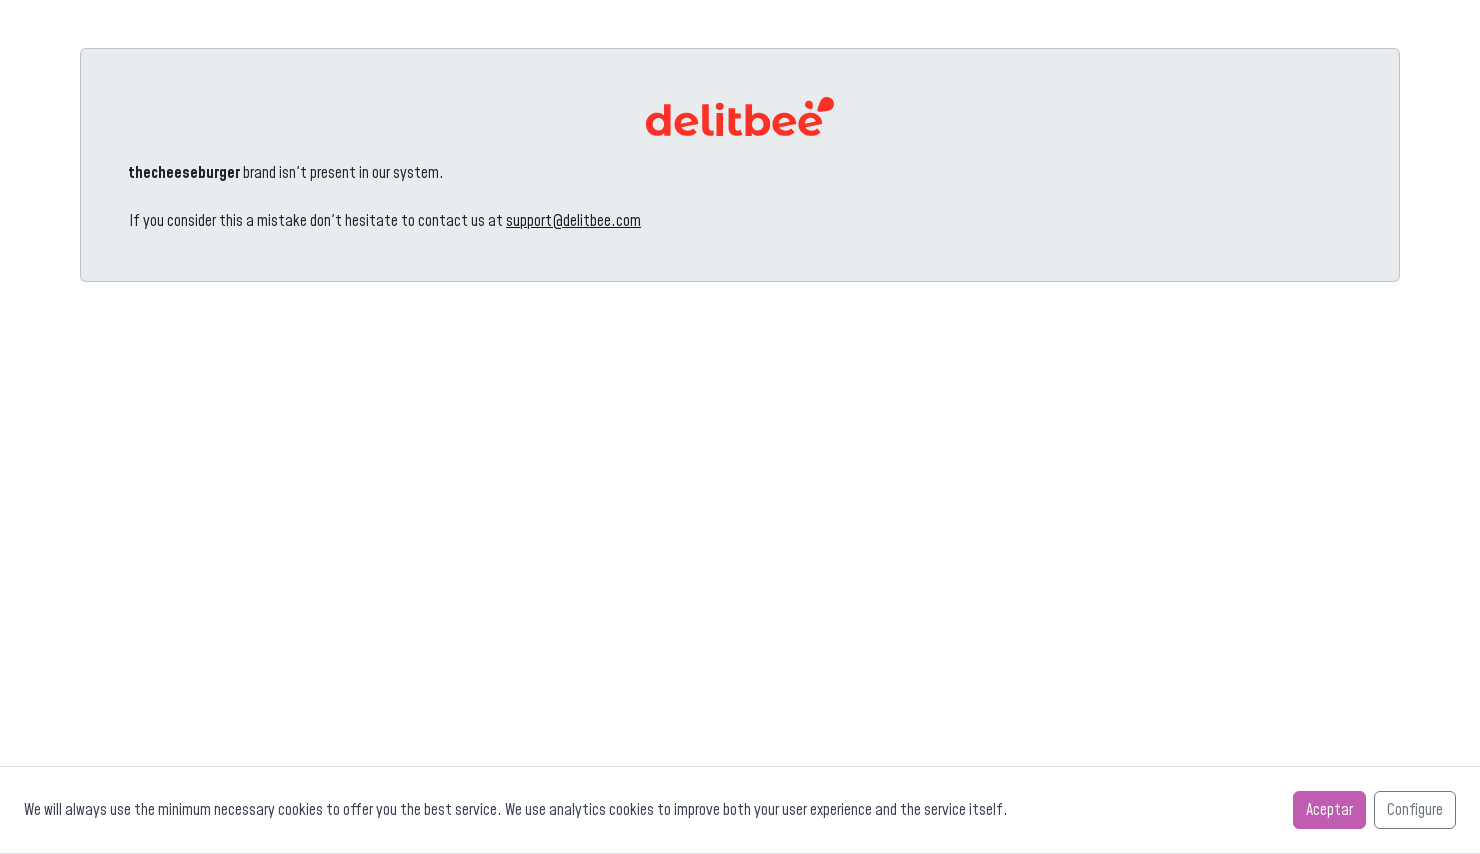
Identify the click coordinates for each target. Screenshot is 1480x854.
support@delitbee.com (573, 221)
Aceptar (1329, 810)
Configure (1415, 810)
